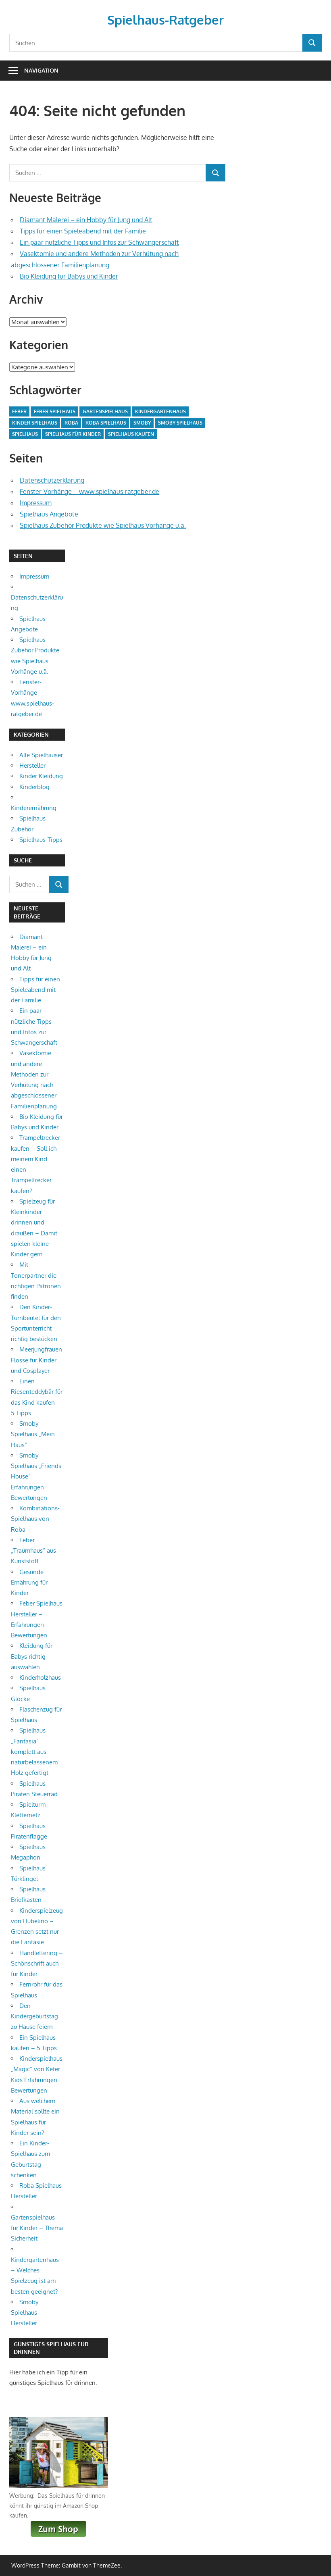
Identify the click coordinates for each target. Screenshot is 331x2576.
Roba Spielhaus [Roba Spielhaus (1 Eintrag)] (105, 423)
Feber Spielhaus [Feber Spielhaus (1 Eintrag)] (54, 411)
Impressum (36, 503)
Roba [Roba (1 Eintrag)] (71, 423)
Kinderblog (34, 787)
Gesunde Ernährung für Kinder (29, 1582)
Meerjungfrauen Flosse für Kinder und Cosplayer (36, 1359)
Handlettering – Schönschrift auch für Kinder (37, 1963)
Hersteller (32, 765)
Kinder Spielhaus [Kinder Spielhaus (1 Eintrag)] (34, 423)
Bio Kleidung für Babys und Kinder (69, 276)
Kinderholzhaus (40, 1677)
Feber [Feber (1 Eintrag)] (19, 411)
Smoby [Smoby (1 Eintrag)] (142, 423)
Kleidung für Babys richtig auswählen (31, 1656)
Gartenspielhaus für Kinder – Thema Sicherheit (37, 2228)
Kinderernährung (33, 808)
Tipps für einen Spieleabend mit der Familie (83, 231)
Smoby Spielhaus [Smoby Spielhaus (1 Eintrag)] (180, 423)
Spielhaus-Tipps (40, 839)
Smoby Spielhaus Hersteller (24, 2312)
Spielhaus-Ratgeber (165, 19)
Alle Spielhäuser (41, 755)
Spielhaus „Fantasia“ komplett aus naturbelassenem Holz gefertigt (34, 1751)
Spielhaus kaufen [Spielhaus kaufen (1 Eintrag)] (131, 434)
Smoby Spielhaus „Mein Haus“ (33, 1434)
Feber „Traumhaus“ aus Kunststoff (33, 1550)
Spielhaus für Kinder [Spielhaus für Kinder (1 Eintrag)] (73, 434)
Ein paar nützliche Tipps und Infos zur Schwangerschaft (99, 242)
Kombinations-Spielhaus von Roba (35, 1518)
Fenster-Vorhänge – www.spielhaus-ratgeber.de (89, 491)
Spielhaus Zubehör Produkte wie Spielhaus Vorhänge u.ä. (103, 525)
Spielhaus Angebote (49, 514)
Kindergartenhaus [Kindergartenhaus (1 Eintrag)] (160, 411)
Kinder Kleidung (41, 776)
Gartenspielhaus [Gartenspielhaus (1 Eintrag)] (105, 411)
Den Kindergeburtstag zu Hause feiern (34, 2016)
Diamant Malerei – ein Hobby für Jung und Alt (86, 220)
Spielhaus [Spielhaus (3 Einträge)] (25, 434)
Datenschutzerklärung (52, 480)
